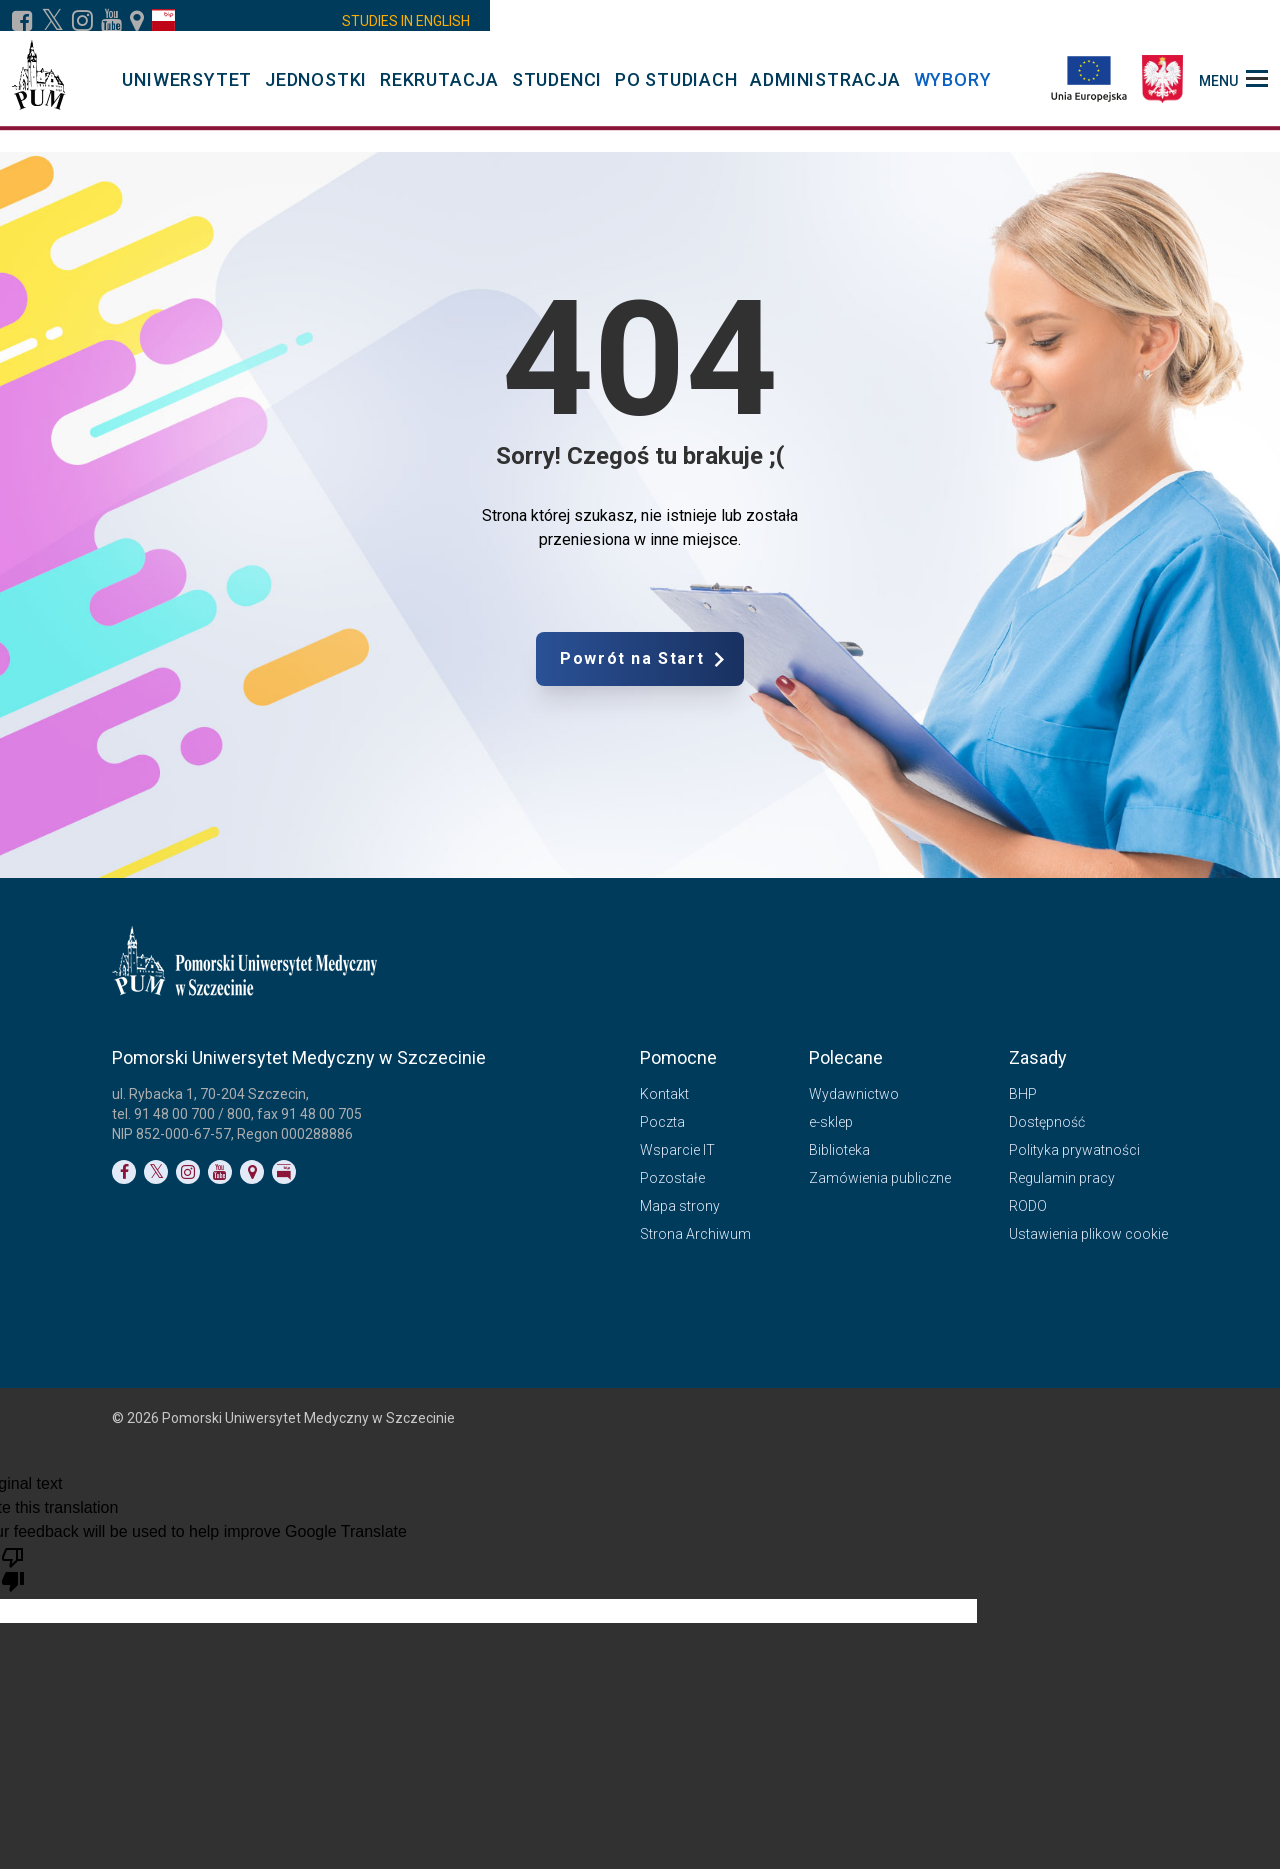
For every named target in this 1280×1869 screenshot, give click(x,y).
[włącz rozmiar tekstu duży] (1126, 21)
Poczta (830, 21)
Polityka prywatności (1074, 1150)
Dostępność (1047, 1122)
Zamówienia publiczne (880, 1178)
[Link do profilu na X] (52, 21)
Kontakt (895, 21)
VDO (465, 21)
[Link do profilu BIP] (163, 21)
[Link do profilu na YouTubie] (111, 21)
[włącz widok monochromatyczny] (1070, 21)
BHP (1023, 1094)
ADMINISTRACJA (825, 91)
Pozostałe (672, 1178)
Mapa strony (680, 1206)
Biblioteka (839, 1150)
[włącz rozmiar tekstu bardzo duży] (1154, 21)
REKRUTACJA (439, 91)
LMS (592, 21)
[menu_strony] (1233, 90)
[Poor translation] (13, 1568)
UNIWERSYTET (187, 91)
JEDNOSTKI (316, 91)
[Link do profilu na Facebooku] (22, 21)
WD (422, 21)
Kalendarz (758, 21)
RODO (1028, 1206)
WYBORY (953, 91)
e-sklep (831, 1122)
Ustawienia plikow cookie (1088, 1234)
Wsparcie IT (677, 1150)
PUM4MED (674, 21)
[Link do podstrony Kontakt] (137, 21)
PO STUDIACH (676, 91)
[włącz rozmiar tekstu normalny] (1098, 21)
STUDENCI (557, 91)
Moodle (520, 21)
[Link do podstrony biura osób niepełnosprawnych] (986, 21)
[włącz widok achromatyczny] (1042, 21)
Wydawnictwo (854, 1094)
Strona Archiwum (695, 1234)
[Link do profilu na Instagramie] (82, 21)
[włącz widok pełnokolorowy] (1014, 21)
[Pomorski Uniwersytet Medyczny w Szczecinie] (38, 90)
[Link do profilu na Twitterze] (156, 1172)
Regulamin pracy (1062, 1178)
